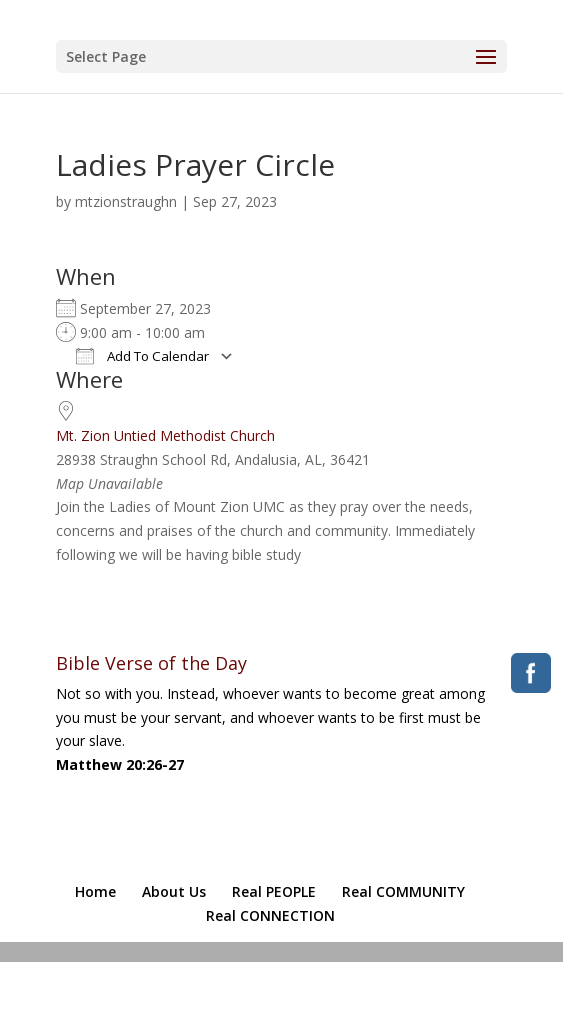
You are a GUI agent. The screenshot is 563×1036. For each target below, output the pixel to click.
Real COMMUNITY (403, 891)
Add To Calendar (142, 356)
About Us (174, 891)
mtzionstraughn (126, 201)
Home (95, 891)
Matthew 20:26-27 (120, 764)
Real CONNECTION (270, 915)
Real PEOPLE (274, 891)
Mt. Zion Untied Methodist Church (165, 435)
